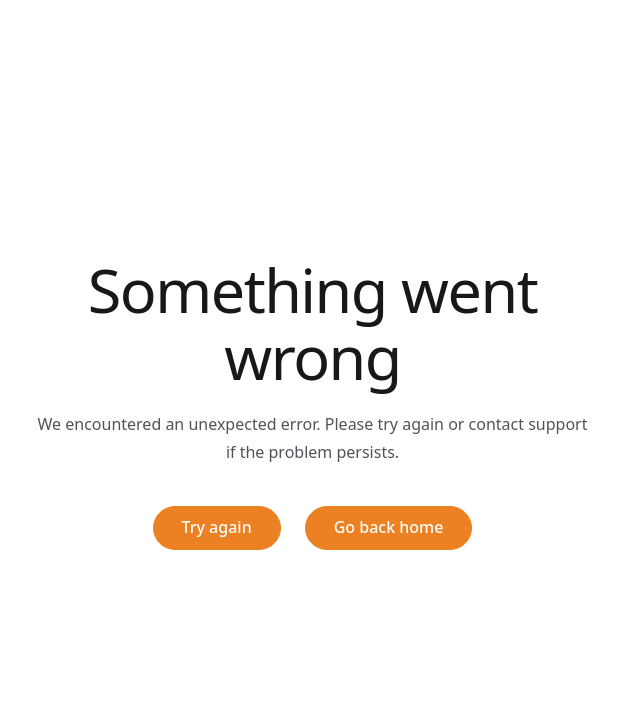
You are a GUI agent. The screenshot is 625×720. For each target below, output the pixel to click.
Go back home (389, 527)
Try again (217, 527)
